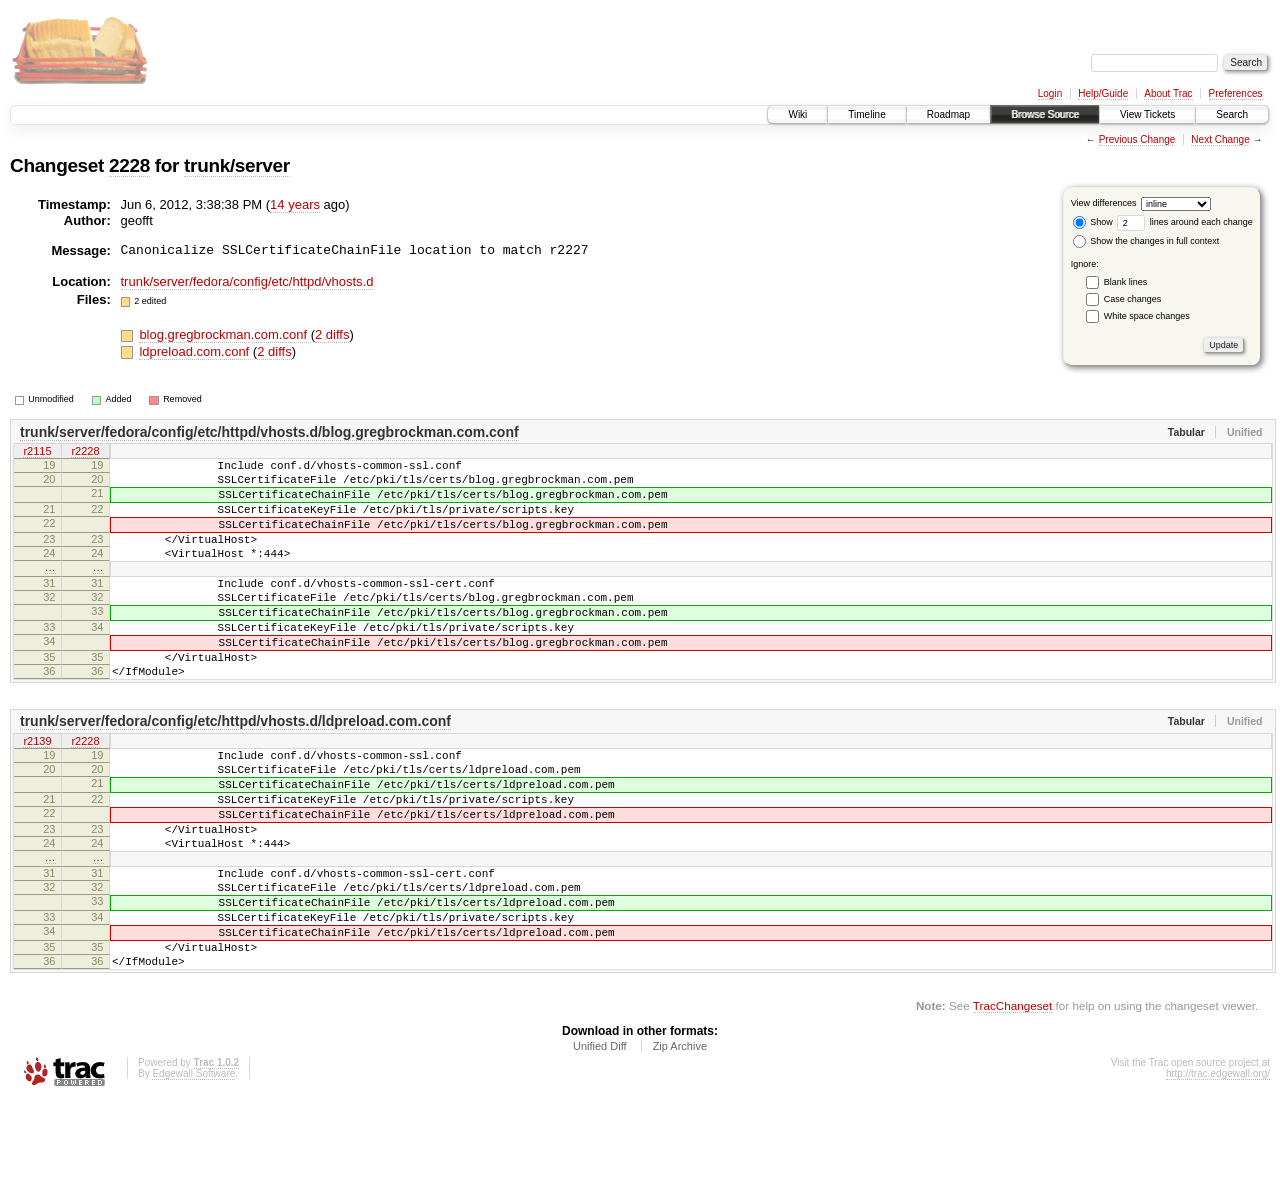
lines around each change (1185, 222)
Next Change (1220, 139)
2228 (129, 165)
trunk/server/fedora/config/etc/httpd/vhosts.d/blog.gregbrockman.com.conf (269, 432)
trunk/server (237, 165)
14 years (295, 204)
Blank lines (1126, 282)
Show (1093, 222)
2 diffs (332, 334)
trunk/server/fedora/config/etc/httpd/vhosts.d (247, 281)
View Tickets (1147, 114)
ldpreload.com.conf (195, 351)
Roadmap (948, 114)
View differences (1104, 203)
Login (1050, 93)
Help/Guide (1103, 93)
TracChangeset (1012, 1101)
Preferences (1236, 93)
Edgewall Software (193, 1169)
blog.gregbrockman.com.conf (224, 334)
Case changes (1133, 299)
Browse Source (1045, 114)
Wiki (797, 114)
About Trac (1168, 93)
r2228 (85, 453)
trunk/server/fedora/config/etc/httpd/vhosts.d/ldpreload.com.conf (235, 769)
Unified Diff (600, 1142)
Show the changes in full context (1146, 241)
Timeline (866, 114)
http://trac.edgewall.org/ (1218, 1169)
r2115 (37, 453)
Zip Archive (680, 1142)
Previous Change (1137, 139)
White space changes (1147, 316)
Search (1232, 114)
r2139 (37, 790)
